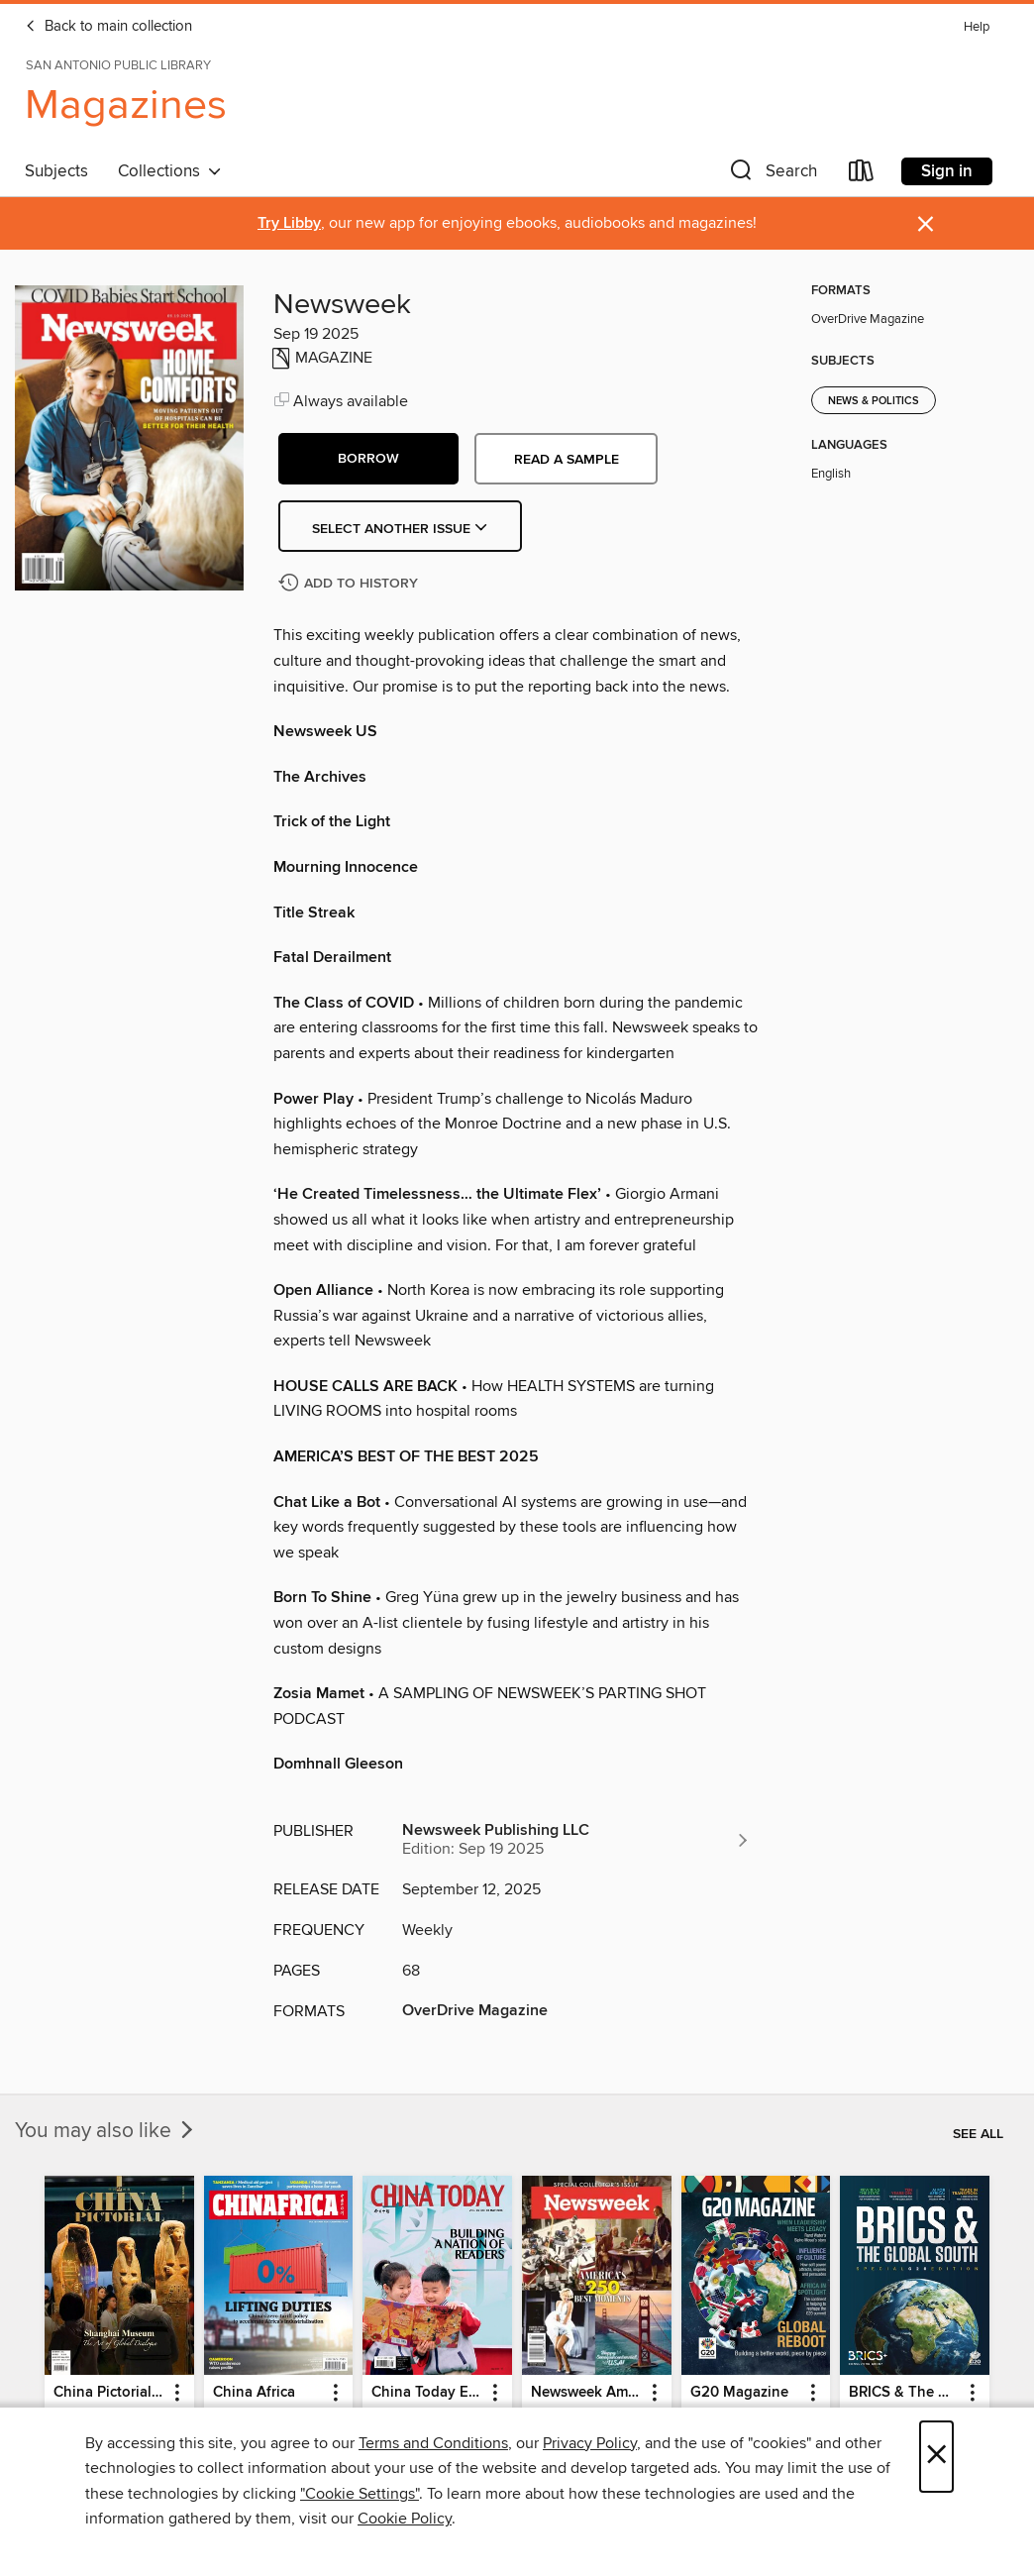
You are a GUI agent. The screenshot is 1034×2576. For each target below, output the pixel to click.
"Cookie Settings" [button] (359, 2494)
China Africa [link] (254, 2393)
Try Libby (289, 223)
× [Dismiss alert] (925, 224)
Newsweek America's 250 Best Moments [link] (587, 2393)
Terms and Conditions (433, 2443)
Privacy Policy (590, 2443)
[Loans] (861, 175)
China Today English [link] (427, 2393)
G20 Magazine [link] (739, 2393)
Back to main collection (108, 27)
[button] (771, 175)
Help (976, 27)
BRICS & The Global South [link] (905, 2393)
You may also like (106, 2131)
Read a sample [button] (566, 460)
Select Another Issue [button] (400, 529)
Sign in (947, 171)
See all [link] (978, 2134)
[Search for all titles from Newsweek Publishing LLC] (576, 1840)
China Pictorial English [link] (109, 2393)
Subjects (56, 171)
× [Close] (936, 2456)
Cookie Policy (405, 2518)
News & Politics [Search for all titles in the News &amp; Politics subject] (873, 401)
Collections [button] (170, 171)
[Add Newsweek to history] (350, 584)
